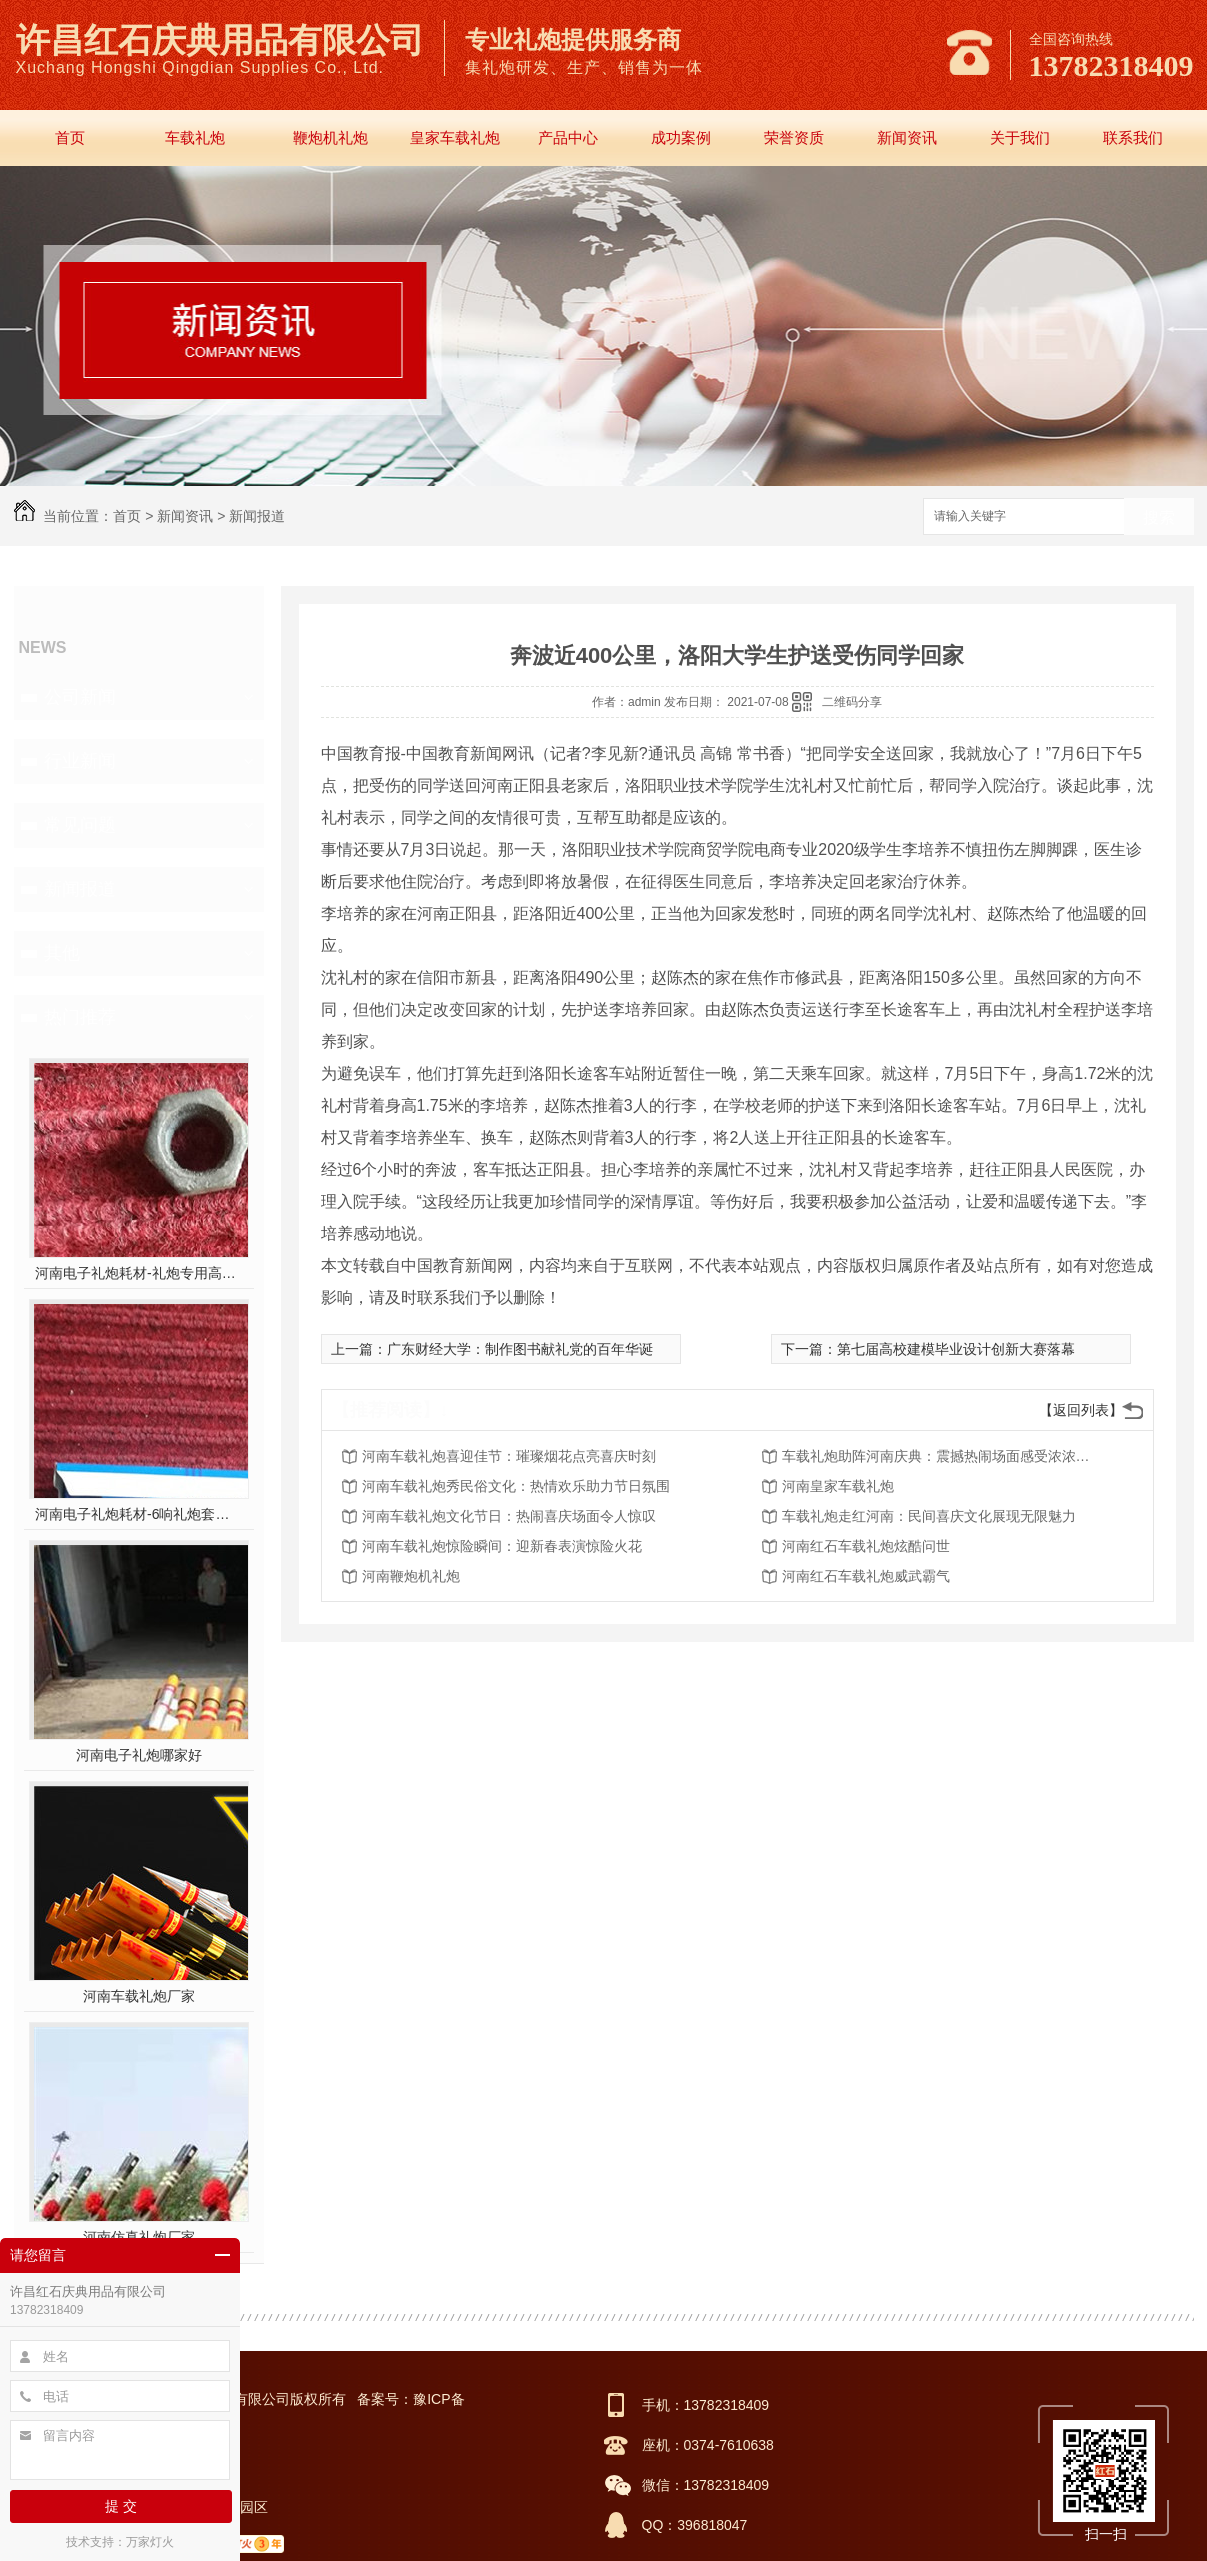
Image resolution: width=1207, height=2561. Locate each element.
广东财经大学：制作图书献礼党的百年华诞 (520, 1349)
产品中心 (568, 137)
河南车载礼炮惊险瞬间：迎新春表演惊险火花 (502, 1546)
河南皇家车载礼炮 (838, 1486)
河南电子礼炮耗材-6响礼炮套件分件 (138, 1514)
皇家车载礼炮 (455, 137)
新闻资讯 (907, 137)
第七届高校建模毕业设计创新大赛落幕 (956, 1349)
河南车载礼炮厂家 (139, 1996)
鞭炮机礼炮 (330, 137)
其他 (62, 953)
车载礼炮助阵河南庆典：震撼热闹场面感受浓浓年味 (942, 1456)
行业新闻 (80, 761)
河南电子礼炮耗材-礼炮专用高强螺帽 (138, 1273)
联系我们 (1133, 137)
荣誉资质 (794, 137)
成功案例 (681, 137)
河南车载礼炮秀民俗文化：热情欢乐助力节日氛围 (516, 1486)
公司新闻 (80, 697)
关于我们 (1020, 137)
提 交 (121, 2506)
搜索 (1159, 517)
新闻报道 (257, 516)
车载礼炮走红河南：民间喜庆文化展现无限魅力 (929, 1516)
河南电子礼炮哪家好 (139, 1755)
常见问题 (80, 825)
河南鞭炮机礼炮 (411, 1576)
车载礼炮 (195, 137)
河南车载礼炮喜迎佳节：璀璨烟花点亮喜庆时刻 (509, 1456)
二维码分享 (852, 702)
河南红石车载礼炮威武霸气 (866, 1576)
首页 (70, 137)
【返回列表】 (1081, 1410)
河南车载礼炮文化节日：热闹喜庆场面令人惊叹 (509, 1516)
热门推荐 (80, 1017)
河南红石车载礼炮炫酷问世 (866, 1546)
